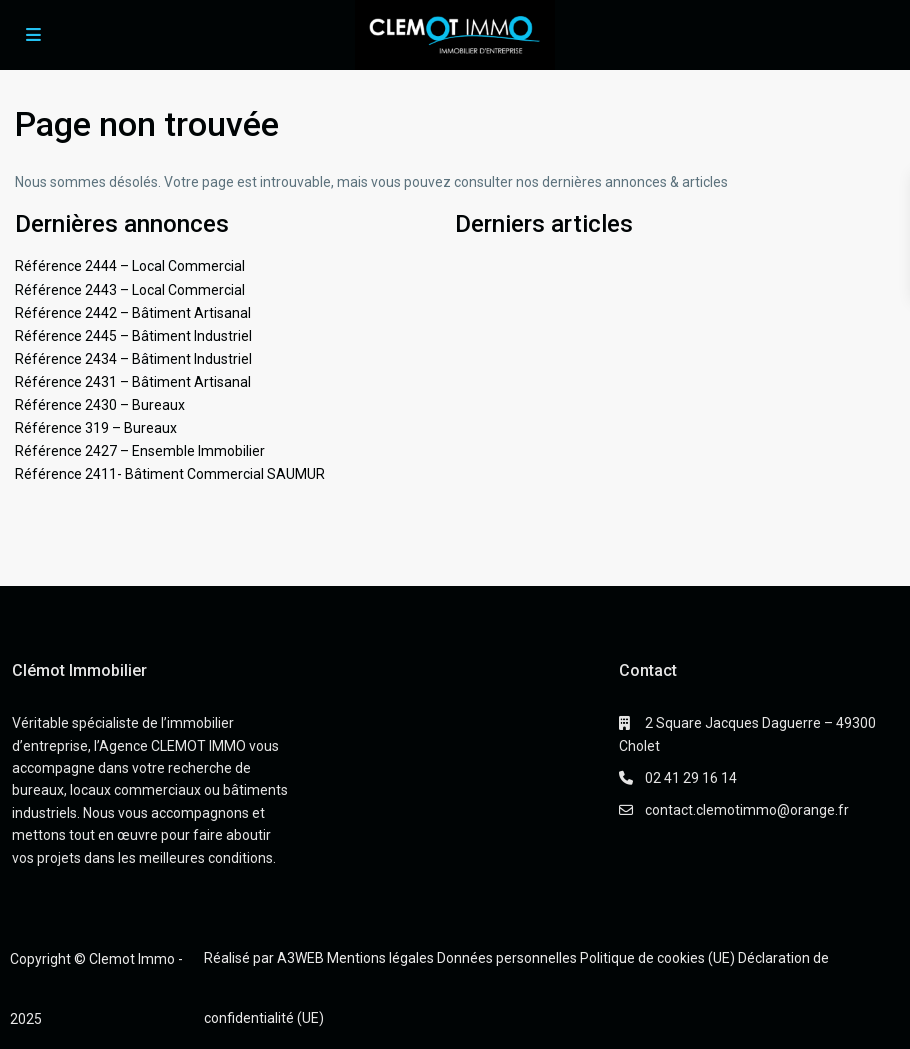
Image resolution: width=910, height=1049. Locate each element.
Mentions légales (380, 958)
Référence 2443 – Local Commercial (130, 290)
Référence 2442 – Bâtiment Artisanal (133, 313)
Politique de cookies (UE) (657, 958)
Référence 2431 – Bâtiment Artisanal (133, 382)
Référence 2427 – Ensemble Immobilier (140, 451)
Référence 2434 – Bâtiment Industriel (133, 359)
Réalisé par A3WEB (264, 958)
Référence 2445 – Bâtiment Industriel (133, 336)
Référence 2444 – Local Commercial (130, 266)
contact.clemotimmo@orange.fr (747, 810)
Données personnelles (507, 958)
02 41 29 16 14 (691, 778)
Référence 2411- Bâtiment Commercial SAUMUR (170, 474)
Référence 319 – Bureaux (96, 428)
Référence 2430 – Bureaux (100, 405)
